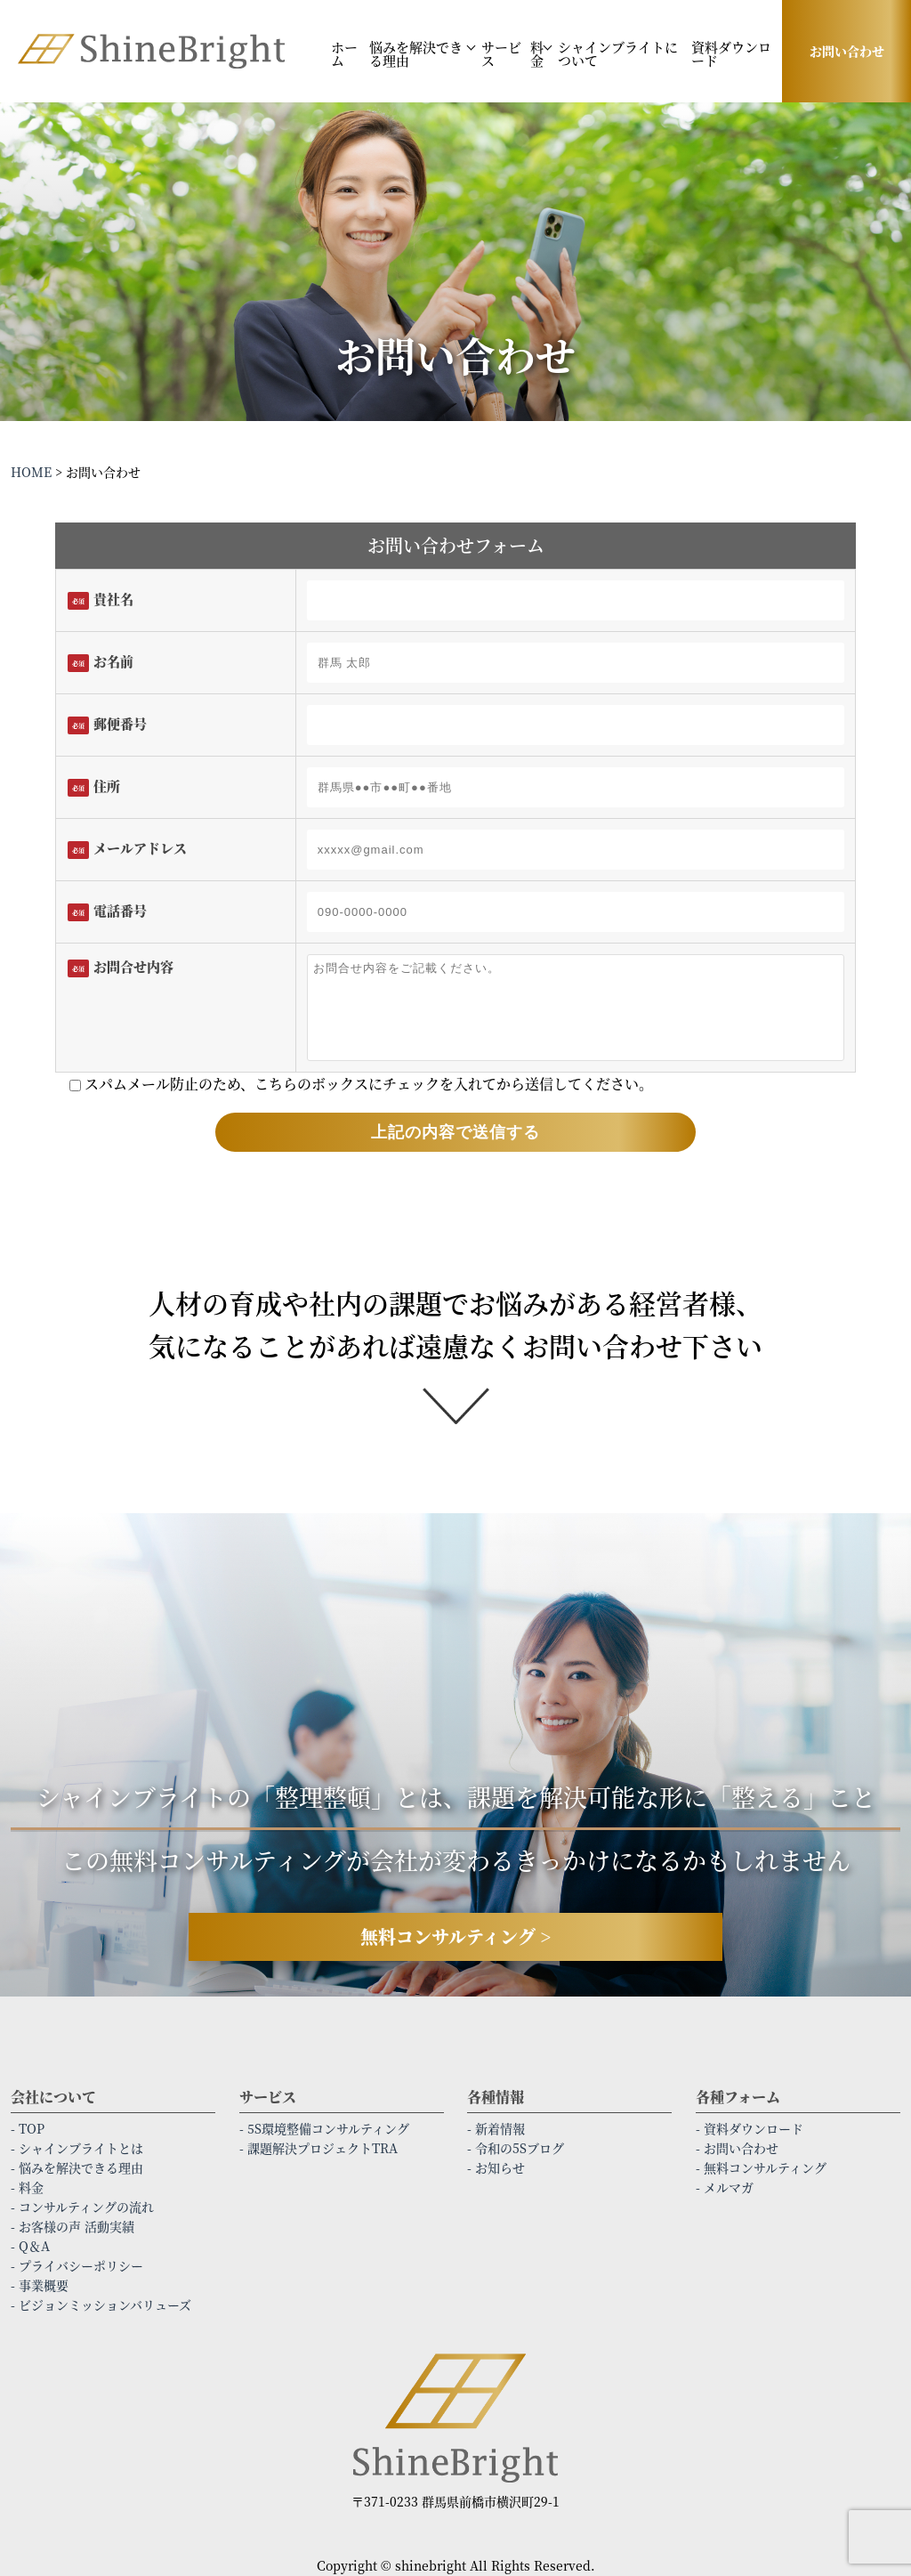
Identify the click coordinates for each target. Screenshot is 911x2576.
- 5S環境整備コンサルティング (324, 2128)
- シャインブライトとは (77, 2148)
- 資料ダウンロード (749, 2128)
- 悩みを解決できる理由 (77, 2167)
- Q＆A (30, 2246)
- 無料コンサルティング (761, 2167)
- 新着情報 (496, 2128)
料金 (537, 53)
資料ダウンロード (731, 53)
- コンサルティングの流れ (82, 2207)
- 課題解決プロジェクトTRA (318, 2148)
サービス (501, 53)
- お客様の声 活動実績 (72, 2226)
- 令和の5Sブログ (515, 2148)
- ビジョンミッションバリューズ (101, 2304)
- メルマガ (725, 2187)
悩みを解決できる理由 (416, 53)
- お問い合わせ (737, 2148)
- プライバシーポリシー (77, 2265)
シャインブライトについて (618, 53)
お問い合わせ (847, 51)
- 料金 (27, 2187)
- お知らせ (496, 2167)
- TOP (27, 2128)
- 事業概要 (40, 2285)
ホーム (344, 53)
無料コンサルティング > (455, 1936)
